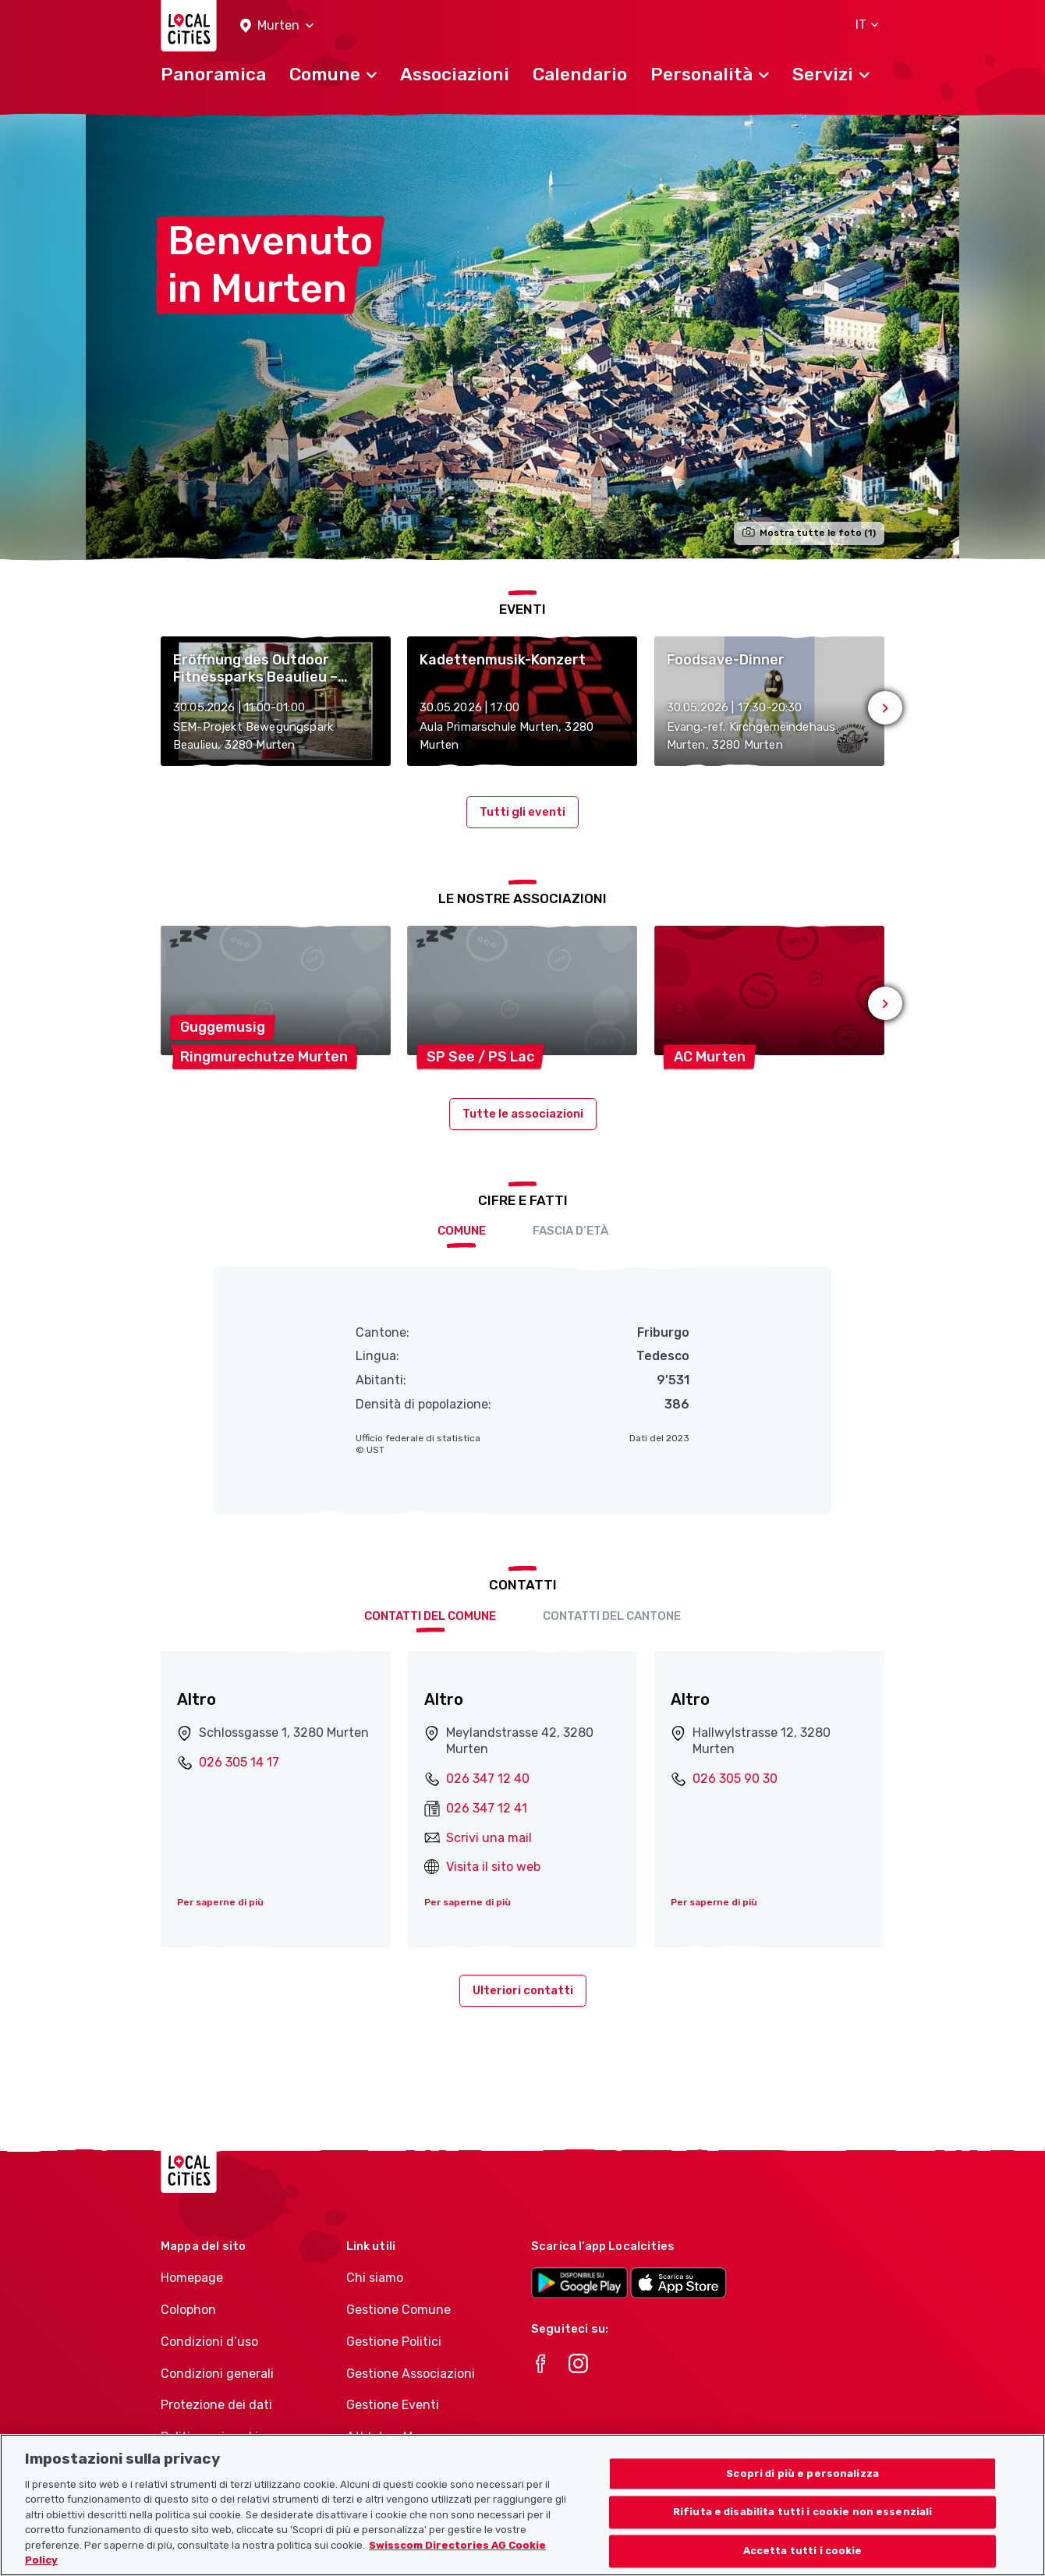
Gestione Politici (393, 2341)
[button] (277, 26)
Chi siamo (374, 2277)
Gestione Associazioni (410, 2373)
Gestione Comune (398, 2309)
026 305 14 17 (239, 1762)
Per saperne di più (220, 1902)
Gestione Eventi (392, 2404)
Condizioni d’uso (209, 2341)
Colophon (188, 2309)
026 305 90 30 (735, 1778)
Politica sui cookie (213, 2436)
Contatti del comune (430, 1616)
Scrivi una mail (489, 1837)
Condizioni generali (217, 2373)
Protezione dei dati (216, 2404)
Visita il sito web (493, 1866)
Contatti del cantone (612, 1616)
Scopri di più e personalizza (802, 2493)
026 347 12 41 (486, 1808)
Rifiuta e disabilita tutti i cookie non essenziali (803, 2532)
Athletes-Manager (400, 2436)
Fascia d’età (570, 1231)
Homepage (192, 2277)
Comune (461, 1231)
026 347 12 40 (488, 1778)
